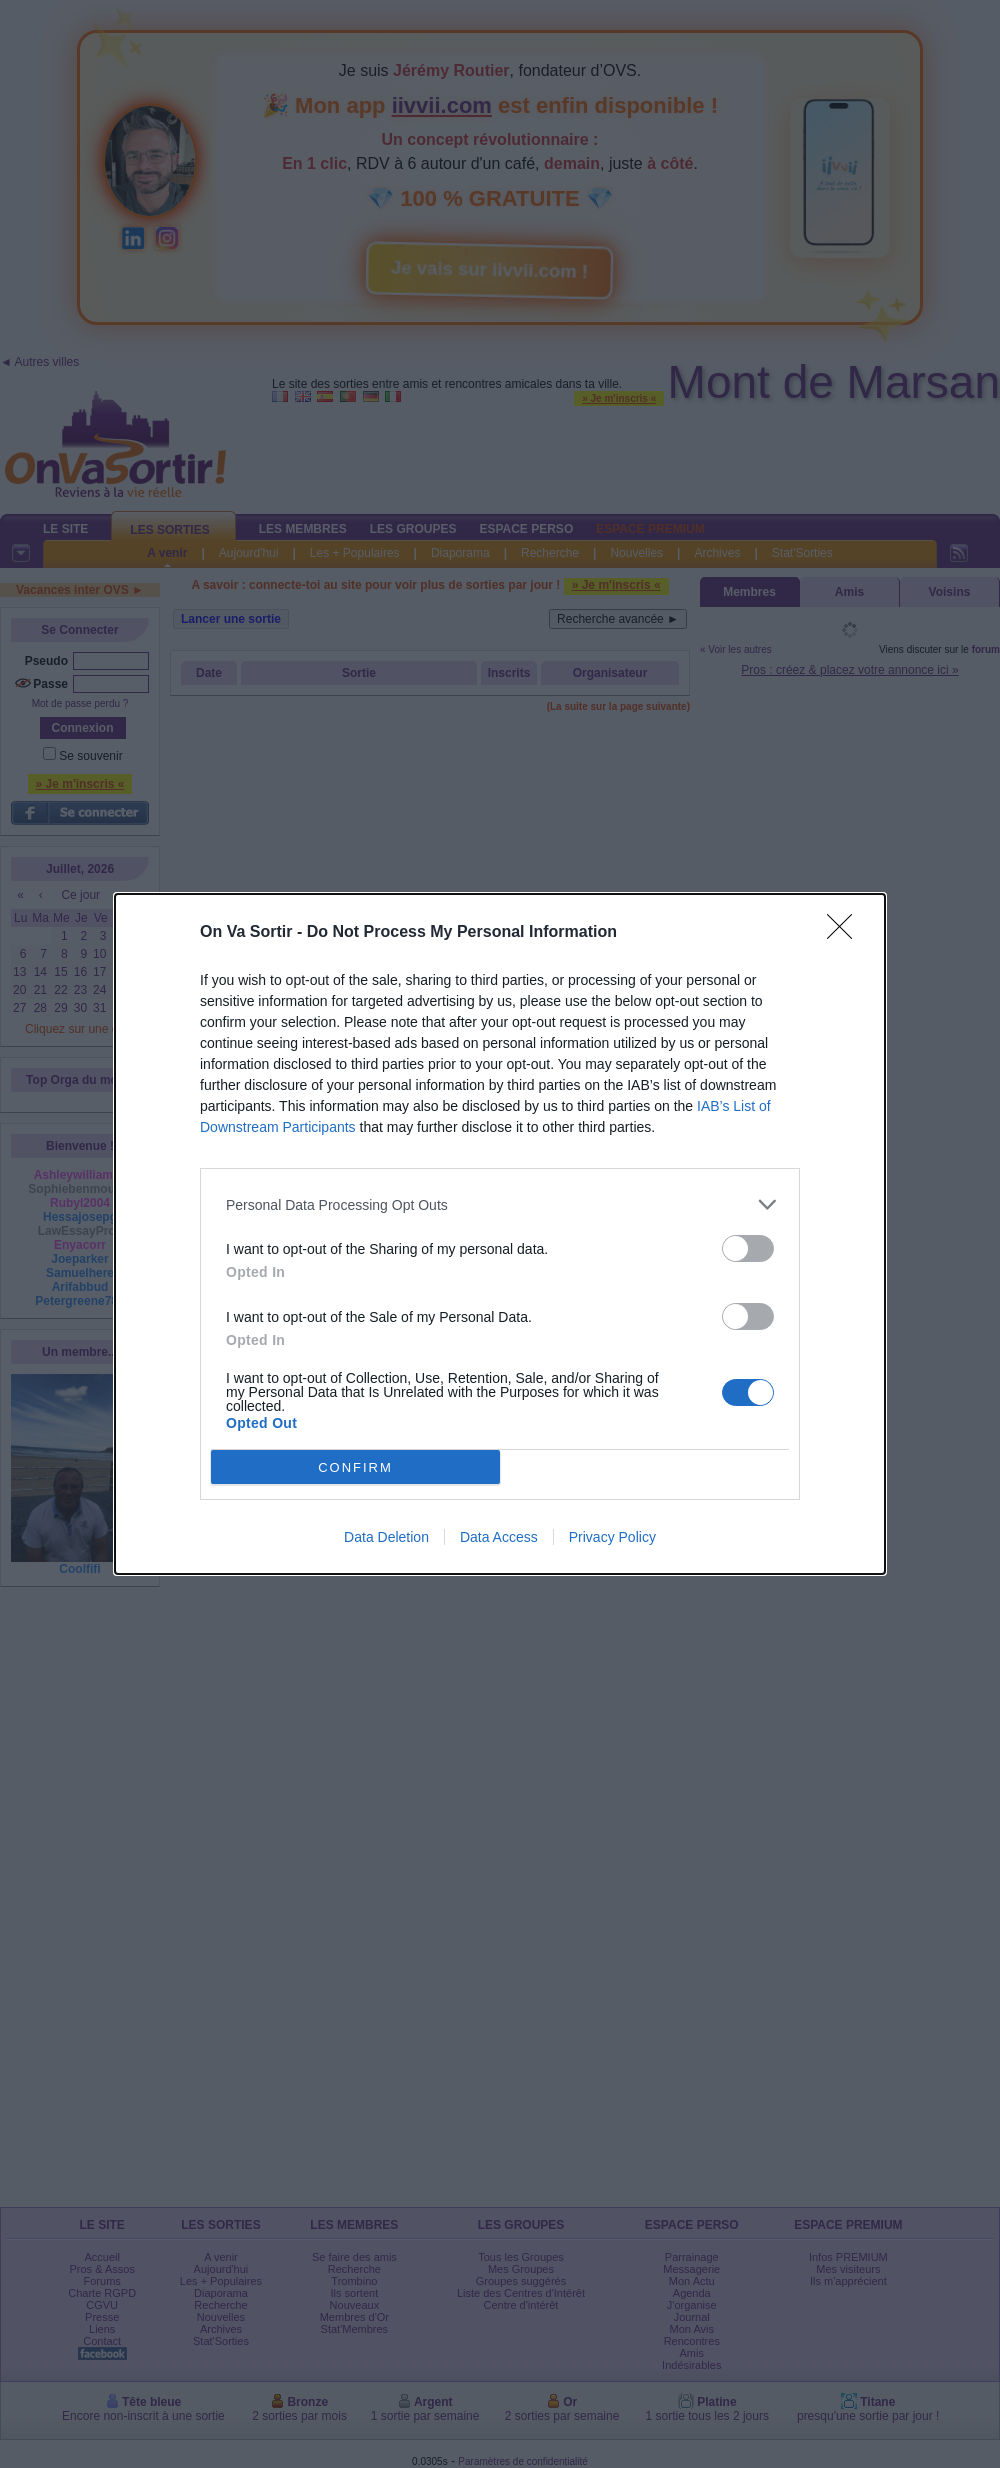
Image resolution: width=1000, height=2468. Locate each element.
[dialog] (500, 1234)
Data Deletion (386, 1537)
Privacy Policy (612, 1537)
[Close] (846, 933)
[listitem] (500, 1204)
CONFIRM (355, 1467)
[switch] (748, 1248)
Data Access (499, 1537)
